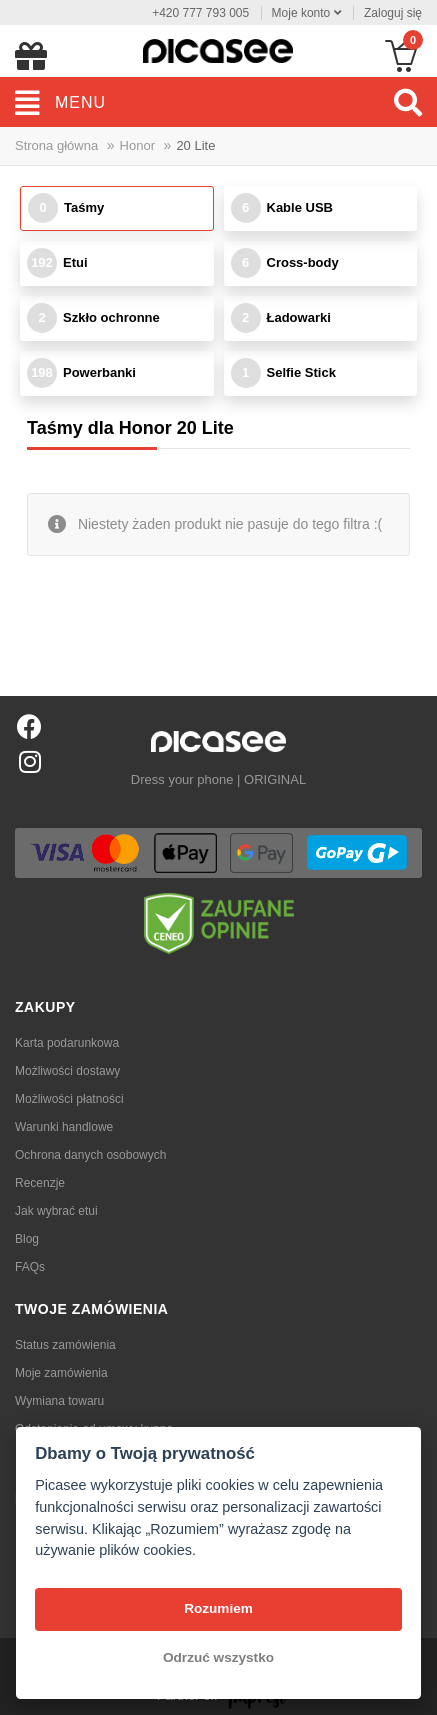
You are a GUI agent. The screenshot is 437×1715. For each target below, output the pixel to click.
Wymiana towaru (59, 1401)
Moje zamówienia (61, 1373)
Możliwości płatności (69, 1099)
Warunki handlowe (64, 1127)
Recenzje (40, 1183)
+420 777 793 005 (200, 13)
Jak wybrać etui (56, 1211)
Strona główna (56, 145)
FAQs (30, 1267)
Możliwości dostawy (67, 1071)
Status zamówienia (65, 1345)
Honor (137, 145)
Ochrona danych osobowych (90, 1155)
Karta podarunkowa (67, 1043)
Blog (27, 1239)
